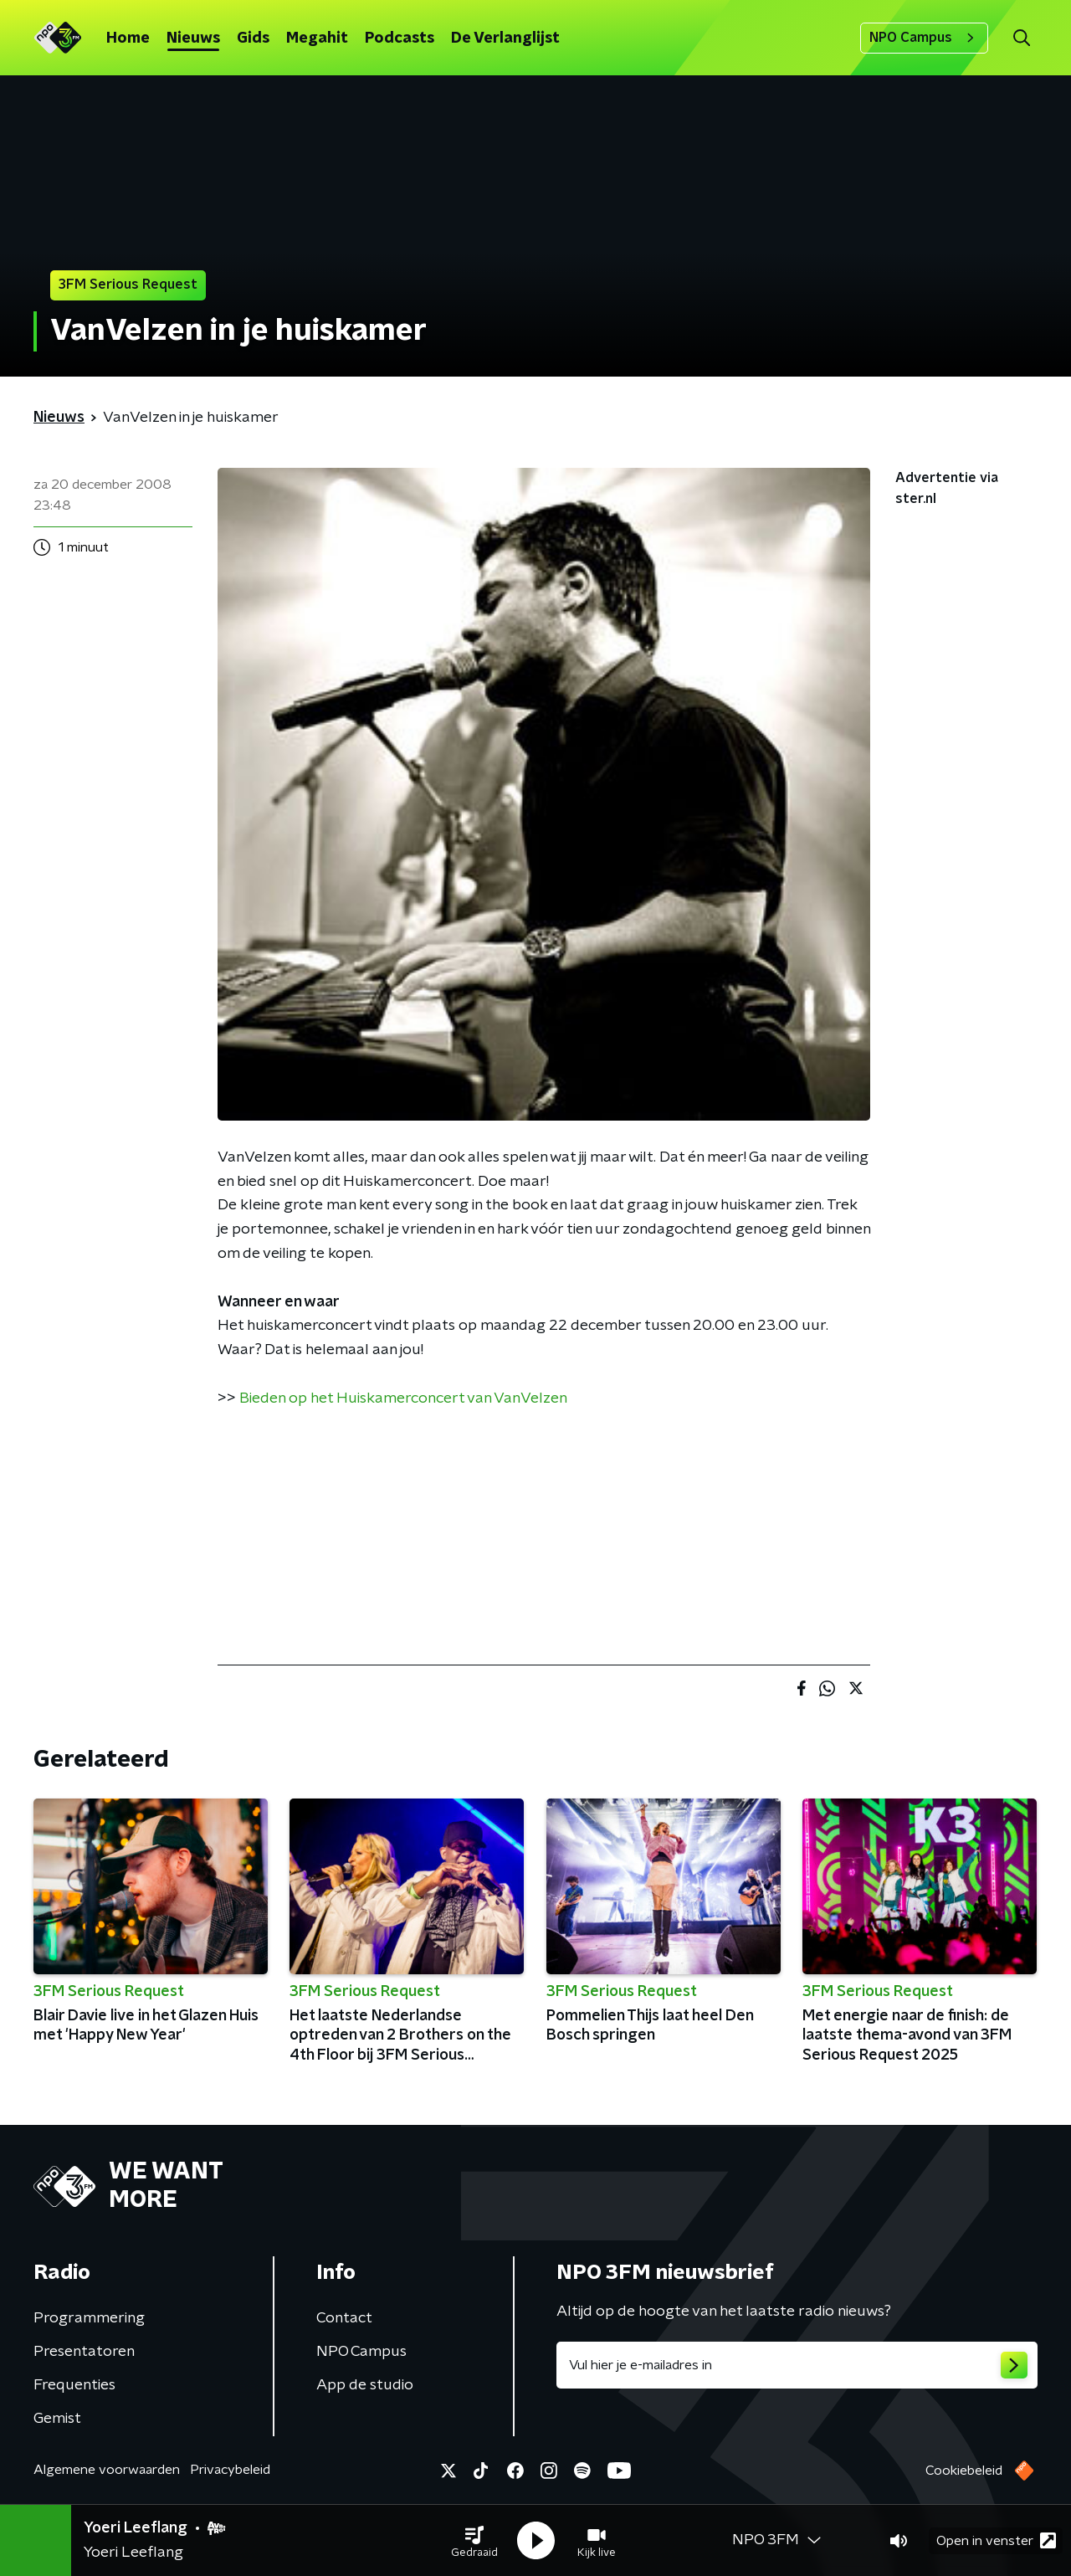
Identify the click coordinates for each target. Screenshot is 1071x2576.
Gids (253, 38)
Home (128, 38)
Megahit (317, 38)
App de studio (364, 2385)
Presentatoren (84, 2351)
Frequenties (74, 2385)
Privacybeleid (230, 2469)
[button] (474, 2541)
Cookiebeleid (963, 2470)
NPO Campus (924, 37)
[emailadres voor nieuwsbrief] (797, 2365)
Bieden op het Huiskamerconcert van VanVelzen (403, 1398)
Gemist (57, 2418)
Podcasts (399, 38)
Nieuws (193, 38)
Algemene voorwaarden (106, 2469)
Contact (344, 2318)
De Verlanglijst (505, 38)
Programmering (89, 2318)
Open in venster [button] (996, 2540)
